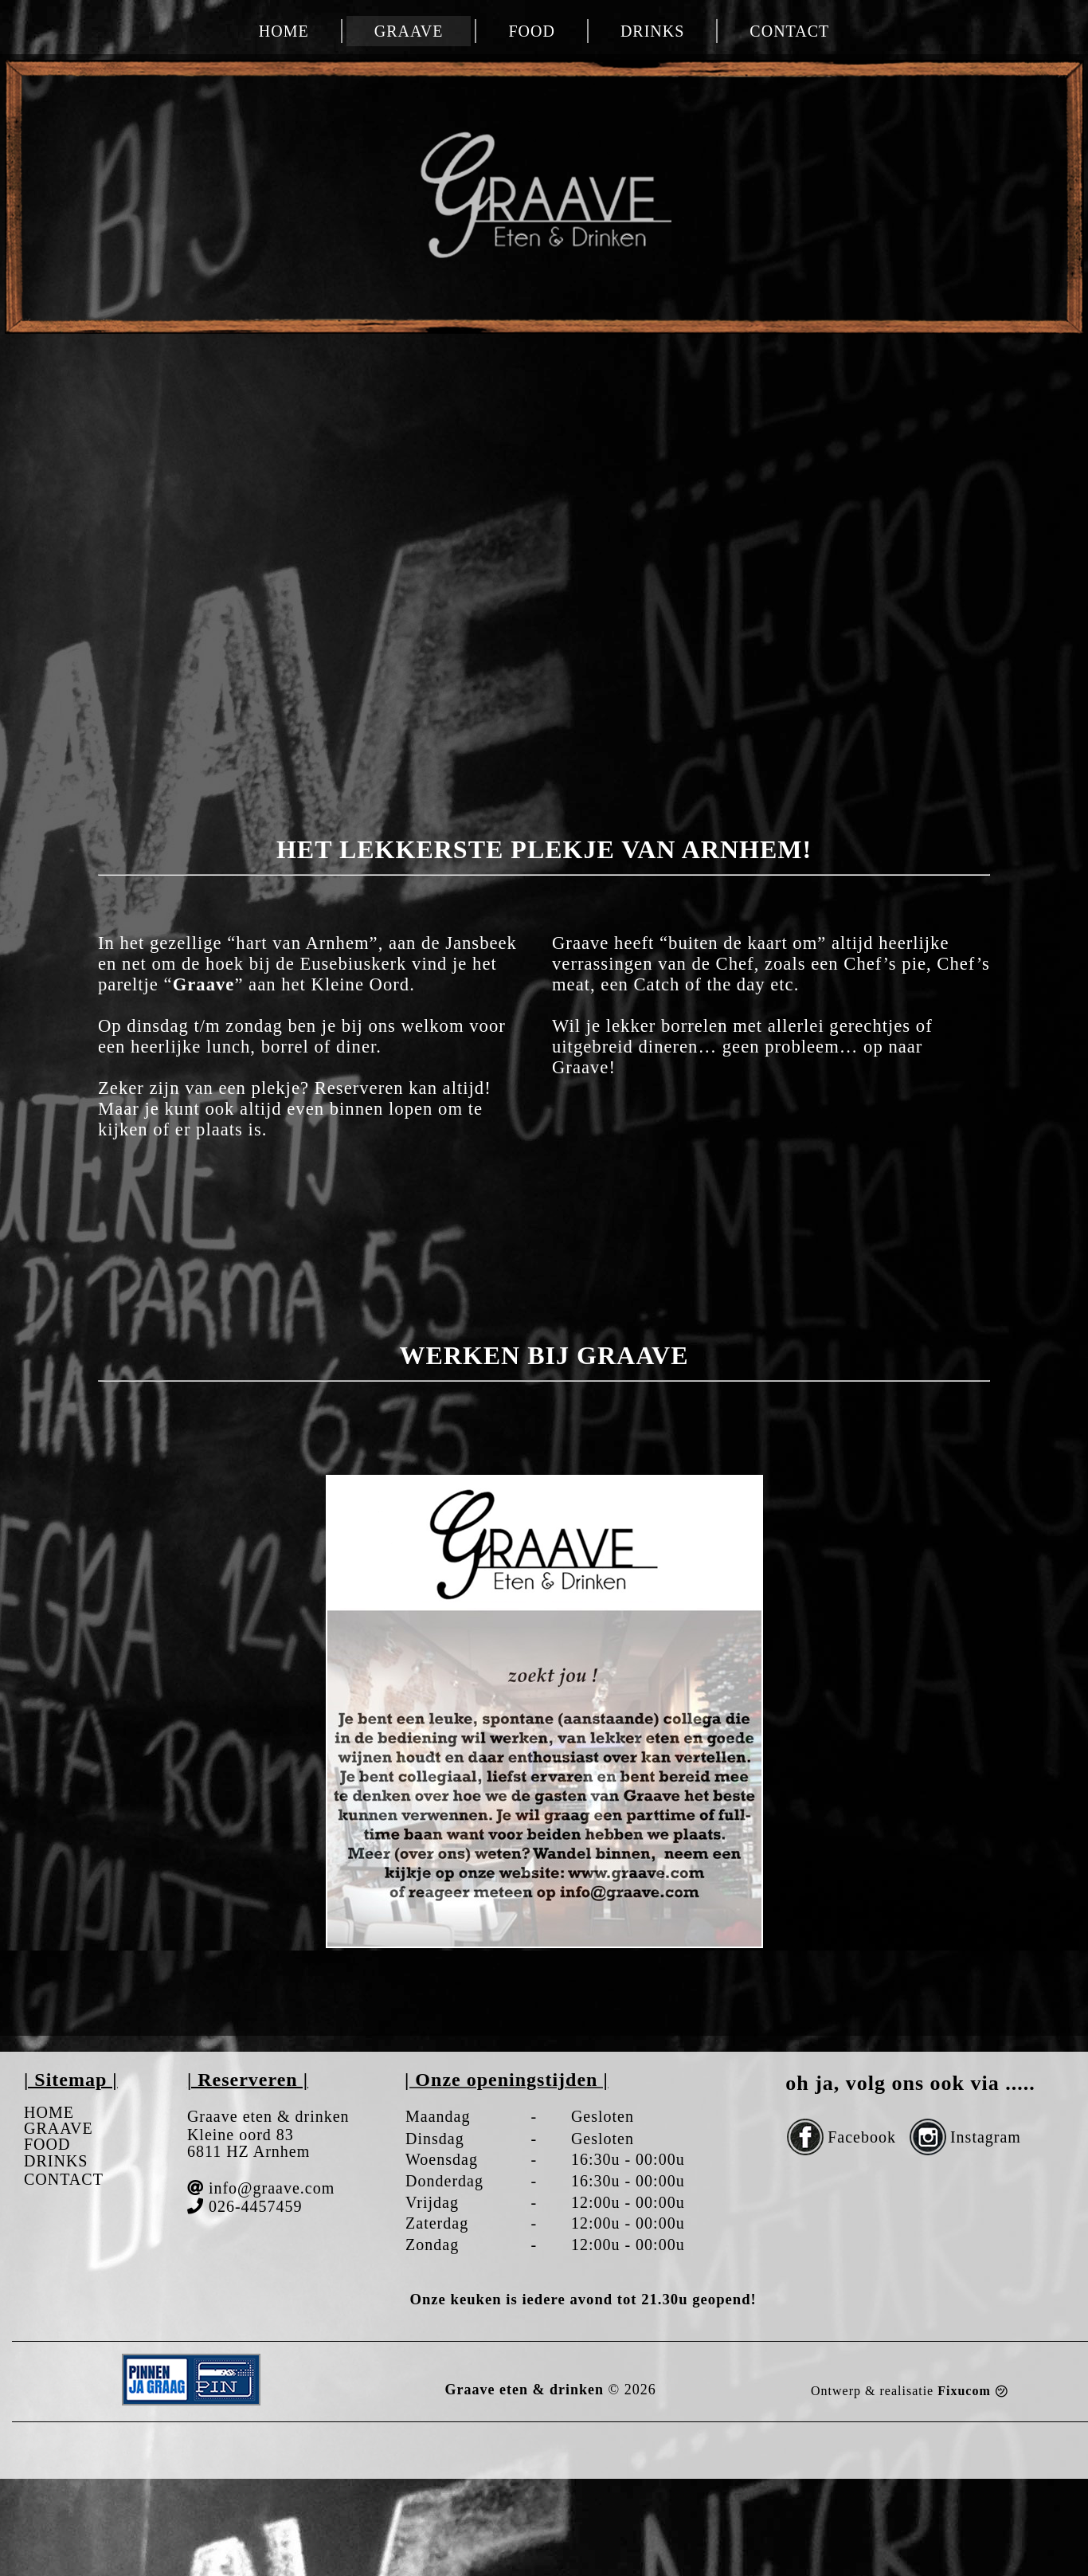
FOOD (531, 31)
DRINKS (652, 31)
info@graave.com (272, 2188)
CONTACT (789, 31)
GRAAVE (409, 31)
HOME (284, 31)
